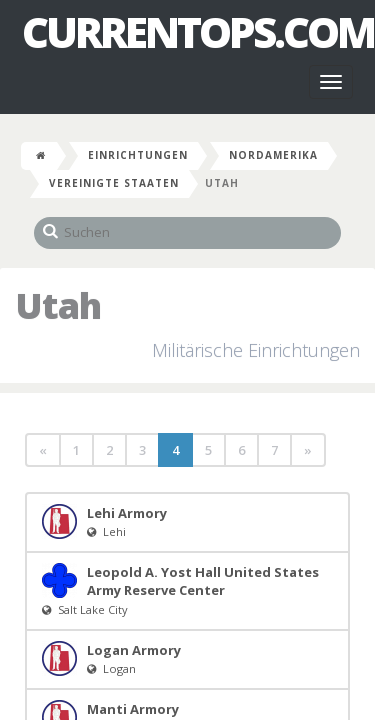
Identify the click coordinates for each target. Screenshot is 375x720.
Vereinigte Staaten (114, 183)
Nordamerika (273, 155)
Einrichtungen (138, 155)
